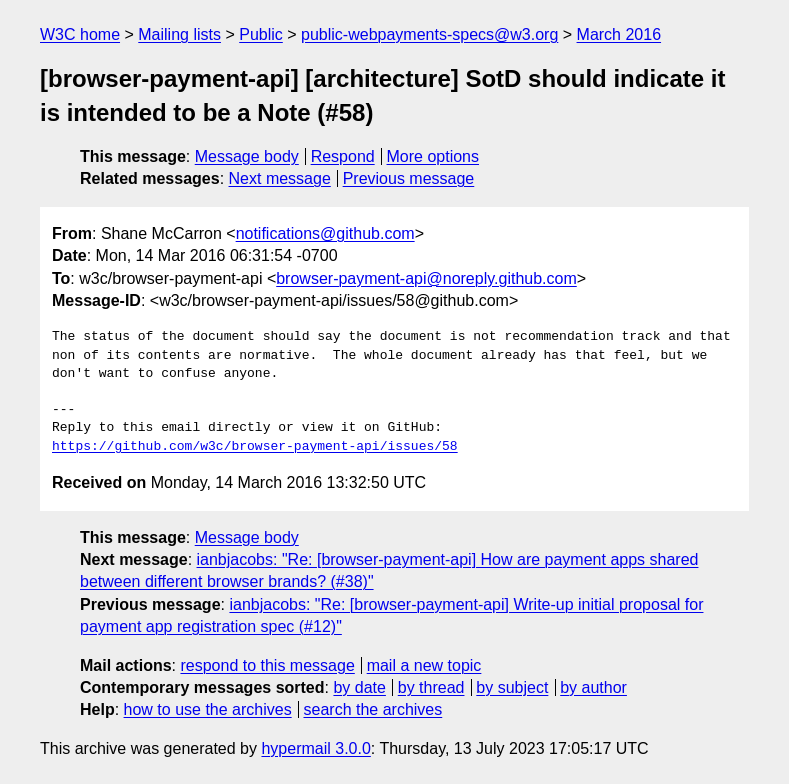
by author (593, 687)
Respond (343, 156)
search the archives (373, 709)
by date (359, 687)
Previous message (409, 178)
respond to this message (267, 665)
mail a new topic (424, 665)
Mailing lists (179, 34)
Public (261, 34)
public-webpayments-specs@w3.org (429, 34)
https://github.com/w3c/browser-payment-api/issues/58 (255, 447)
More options (433, 156)
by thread (431, 687)
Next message (280, 178)
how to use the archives (208, 709)
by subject (512, 687)
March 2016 (619, 34)
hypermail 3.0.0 (315, 748)
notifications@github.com (325, 233)
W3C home (80, 34)
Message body (247, 156)
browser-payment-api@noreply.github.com (426, 278)
